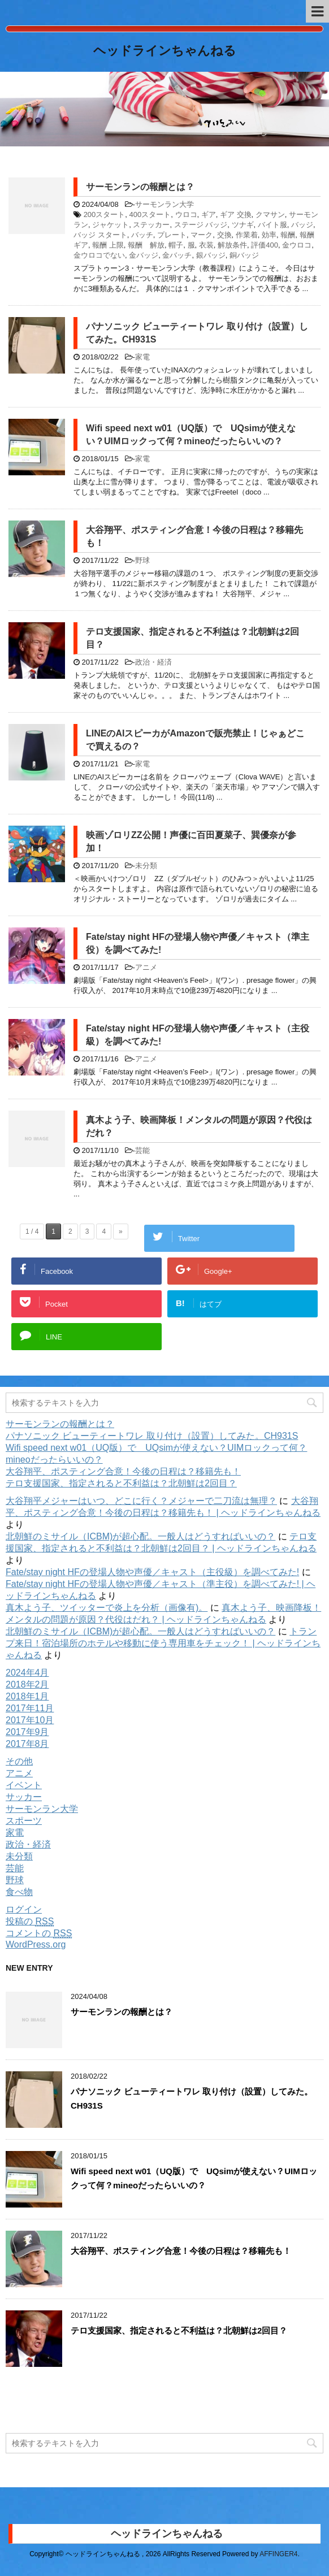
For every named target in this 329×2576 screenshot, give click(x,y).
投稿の (30, 1921)
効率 (269, 235)
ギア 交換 (236, 214)
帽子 (175, 245)
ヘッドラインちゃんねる (164, 51)
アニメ (146, 967)
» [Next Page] (121, 1231)
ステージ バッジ (201, 224)
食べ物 (19, 1892)
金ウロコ (296, 245)
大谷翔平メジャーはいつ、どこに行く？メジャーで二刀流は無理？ (141, 1501)
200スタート (104, 214)
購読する (46, 2405)
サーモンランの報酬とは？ (140, 187)
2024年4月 (27, 1672)
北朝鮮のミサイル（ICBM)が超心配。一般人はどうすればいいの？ (140, 1536)
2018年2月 (27, 1684)
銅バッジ (244, 255)
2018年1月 (27, 1696)
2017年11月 (30, 1708)
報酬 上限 (108, 245)
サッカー (24, 1797)
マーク (202, 235)
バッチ (142, 235)
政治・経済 (153, 662)
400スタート (150, 214)
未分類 (146, 865)
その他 (19, 1761)
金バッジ (143, 255)
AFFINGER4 (278, 2554)
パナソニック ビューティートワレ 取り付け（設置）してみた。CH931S (152, 1436)
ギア (208, 214)
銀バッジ (211, 255)
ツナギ (243, 224)
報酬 (287, 235)
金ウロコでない (99, 255)
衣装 (206, 245)
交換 (224, 235)
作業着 (247, 235)
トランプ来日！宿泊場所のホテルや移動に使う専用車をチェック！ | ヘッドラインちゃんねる (163, 1643)
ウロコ (186, 214)
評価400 (264, 245)
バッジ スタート (100, 235)
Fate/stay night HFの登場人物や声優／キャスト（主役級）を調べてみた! (152, 1572)
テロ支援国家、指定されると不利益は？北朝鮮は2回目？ (121, 1483)
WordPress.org (36, 1944)
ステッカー (151, 224)
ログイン (24, 1909)
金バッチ (177, 255)
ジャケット (110, 224)
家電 (142, 357)
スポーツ (24, 1820)
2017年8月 (27, 1744)
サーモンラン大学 (164, 204)
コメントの (39, 1933)
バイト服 (272, 224)
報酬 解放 (146, 245)
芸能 (142, 1150)
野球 (142, 560)
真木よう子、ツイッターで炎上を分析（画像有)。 (106, 1607)
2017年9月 (27, 1732)
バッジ (302, 224)
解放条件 (232, 245)
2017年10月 (30, 1720)
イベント (24, 1785)
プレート (172, 235)
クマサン (270, 214)
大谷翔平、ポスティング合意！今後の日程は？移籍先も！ (123, 1471)
